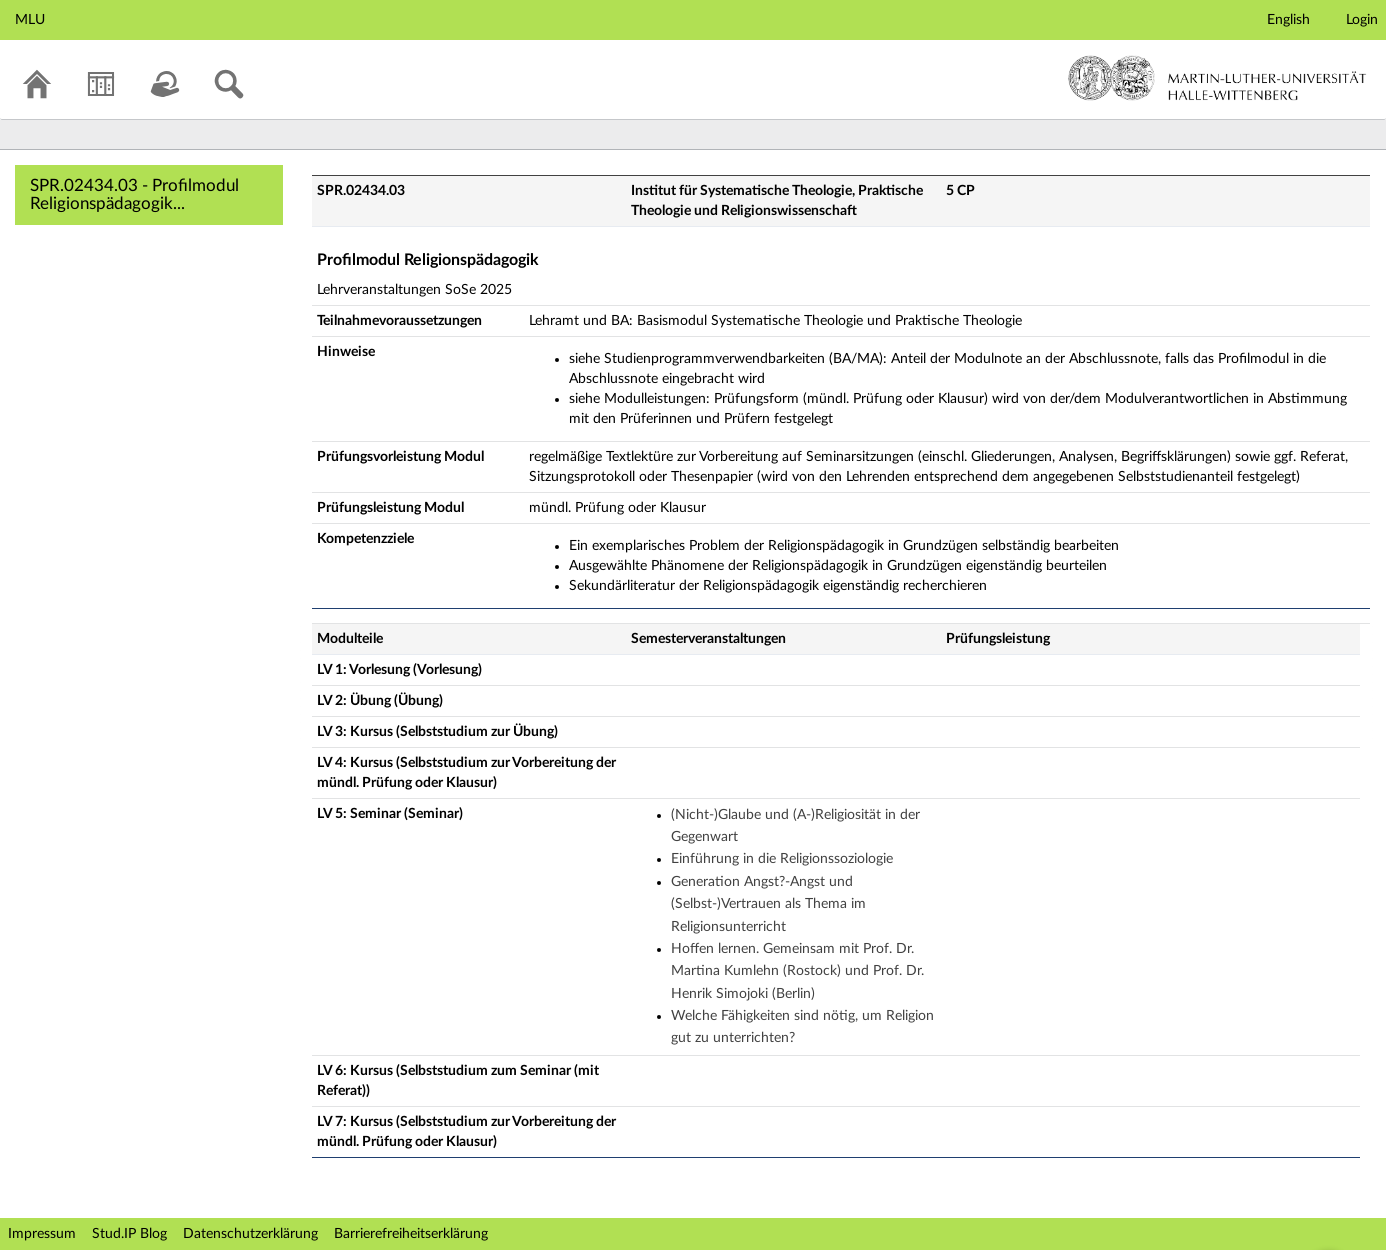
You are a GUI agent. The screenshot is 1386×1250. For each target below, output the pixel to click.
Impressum (42, 1234)
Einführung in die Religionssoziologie (782, 859)
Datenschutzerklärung (250, 1234)
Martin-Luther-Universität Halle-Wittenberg (1217, 78)
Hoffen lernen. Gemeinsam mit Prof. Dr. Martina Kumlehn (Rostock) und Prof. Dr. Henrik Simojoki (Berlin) (797, 971)
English (1288, 20)
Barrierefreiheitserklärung (411, 1234)
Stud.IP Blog (129, 1234)
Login (1362, 20)
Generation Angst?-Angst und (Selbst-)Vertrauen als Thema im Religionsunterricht (768, 904)
